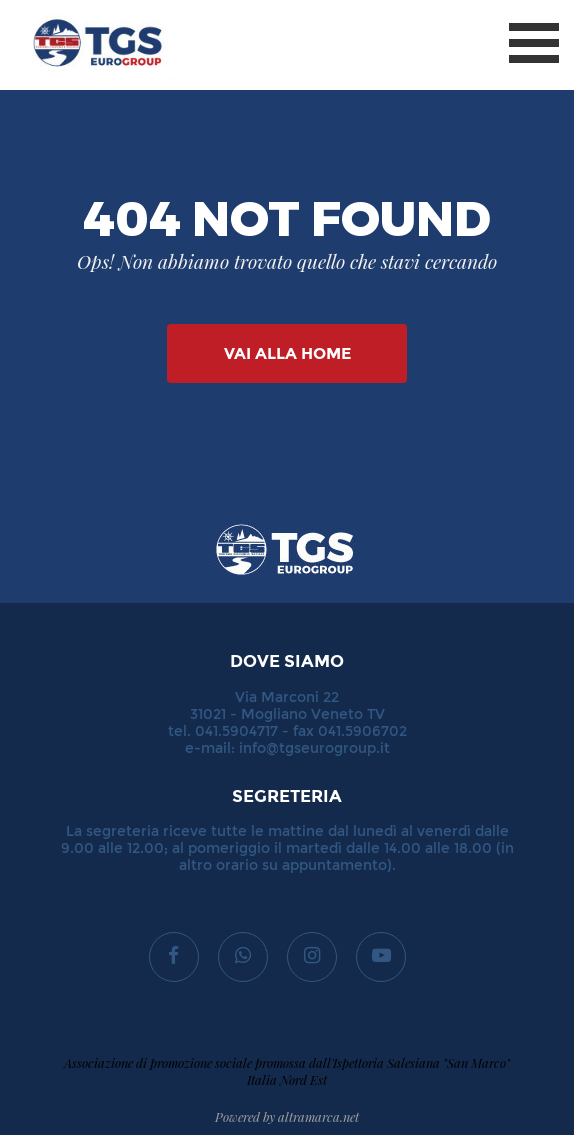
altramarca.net (318, 1116)
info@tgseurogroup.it (314, 748)
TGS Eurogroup (79, 9)
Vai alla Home (287, 353)
